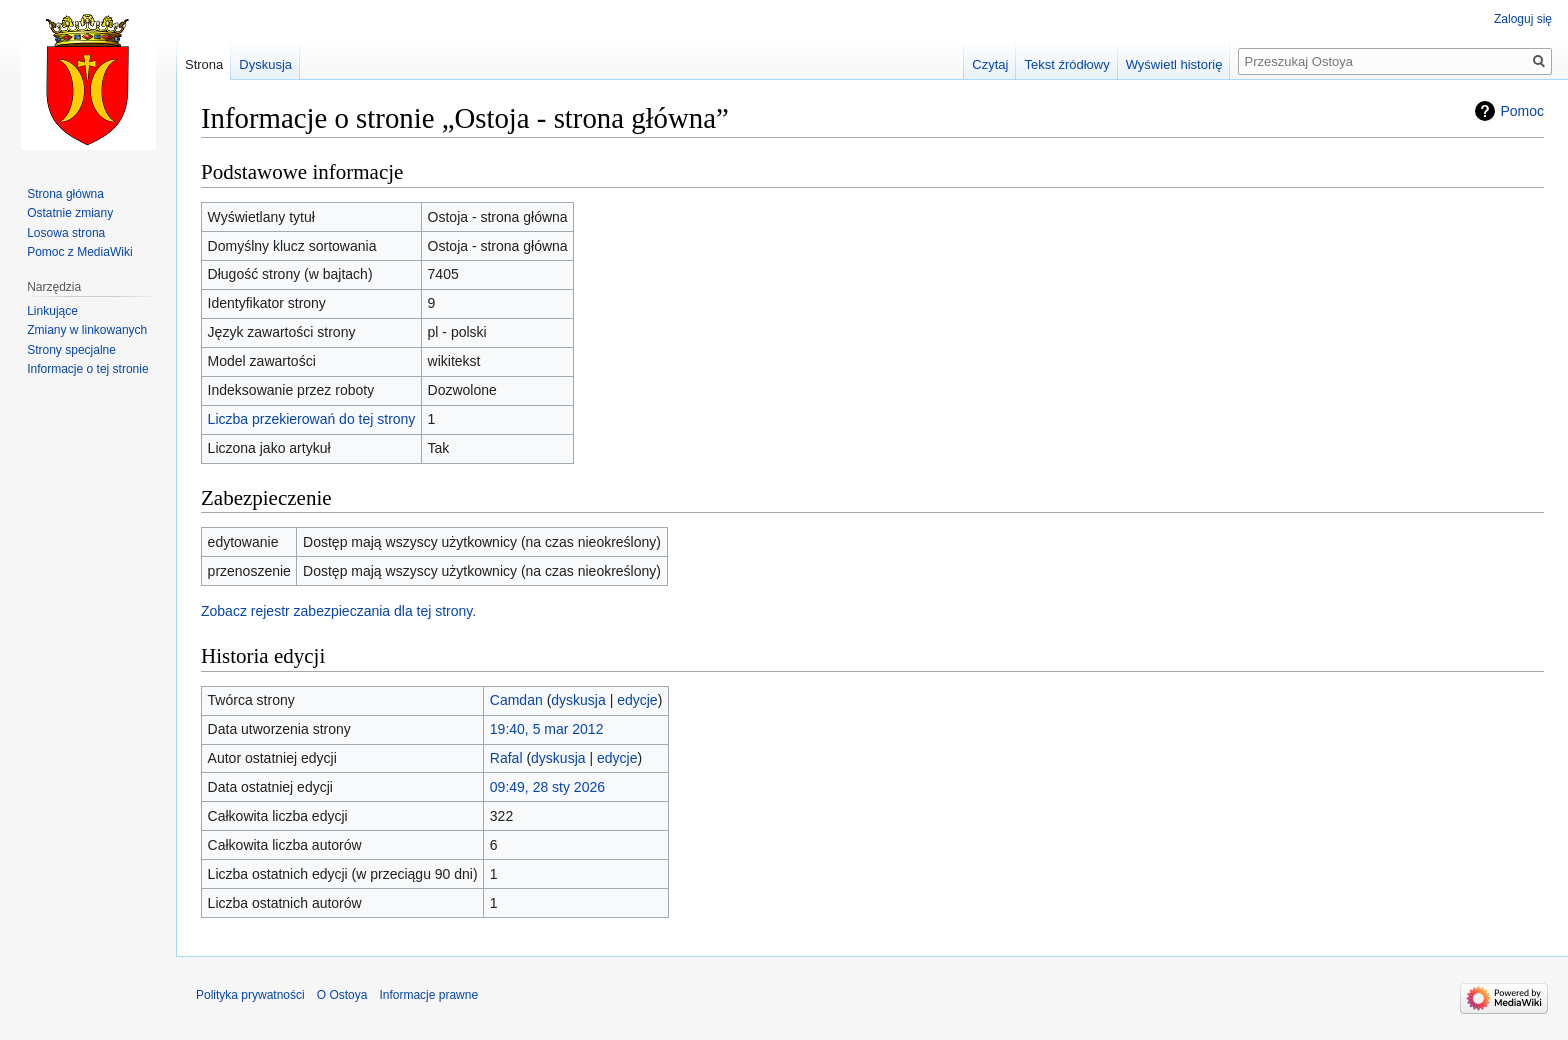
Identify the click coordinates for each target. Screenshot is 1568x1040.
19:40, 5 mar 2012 (547, 729)
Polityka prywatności (250, 995)
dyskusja (578, 700)
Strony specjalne (71, 350)
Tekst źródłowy (1066, 64)
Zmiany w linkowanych (87, 330)
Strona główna (65, 194)
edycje (637, 700)
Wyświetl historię (1174, 64)
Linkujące (52, 311)
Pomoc (1522, 111)
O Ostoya (342, 995)
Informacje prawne (428, 995)
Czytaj (990, 64)
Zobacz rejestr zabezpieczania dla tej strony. (338, 611)
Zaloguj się (1523, 19)
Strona (204, 64)
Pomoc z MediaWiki (79, 252)
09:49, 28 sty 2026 (547, 787)
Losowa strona (66, 233)
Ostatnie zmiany (70, 213)
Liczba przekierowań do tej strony (312, 419)
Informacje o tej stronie (87, 369)
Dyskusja (265, 64)
